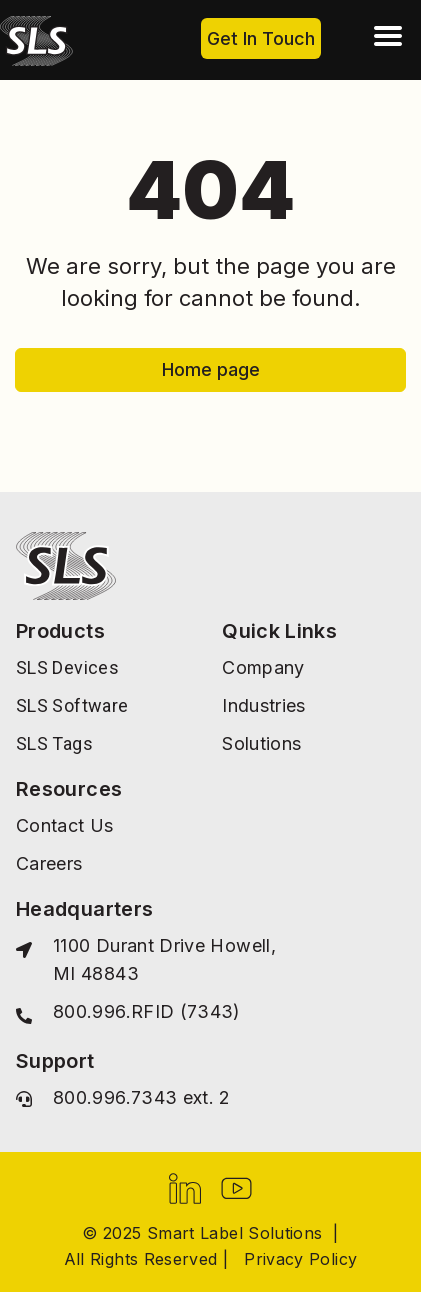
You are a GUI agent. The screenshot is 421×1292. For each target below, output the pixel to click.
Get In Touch (261, 38)
